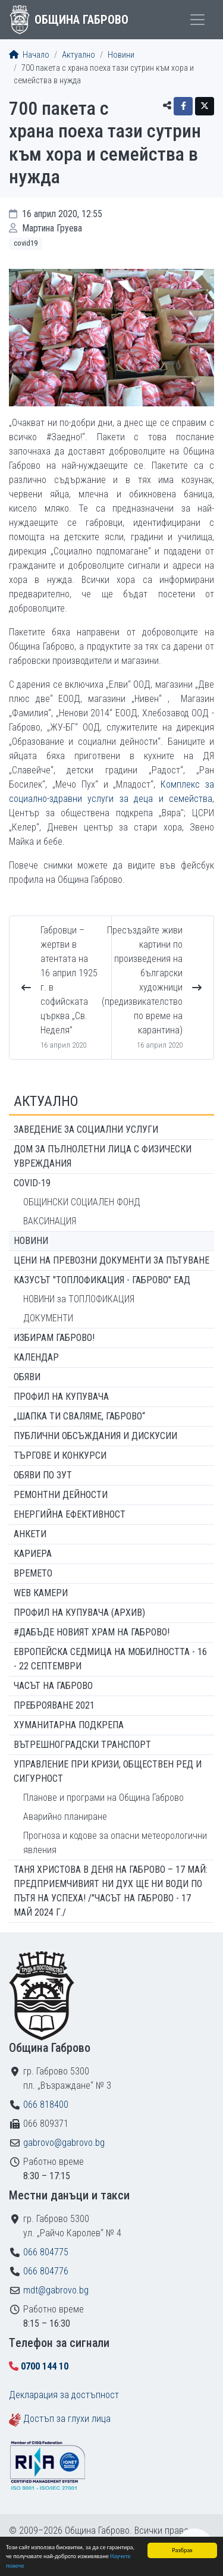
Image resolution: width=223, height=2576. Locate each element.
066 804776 (45, 2271)
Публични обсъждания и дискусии (95, 1435)
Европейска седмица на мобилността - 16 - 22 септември (110, 1659)
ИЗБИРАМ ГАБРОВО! (54, 1337)
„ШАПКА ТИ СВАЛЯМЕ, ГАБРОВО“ (79, 1416)
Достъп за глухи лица (67, 2418)
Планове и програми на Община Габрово (103, 1797)
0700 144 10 (44, 2366)
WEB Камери (41, 1593)
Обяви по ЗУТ (43, 1475)
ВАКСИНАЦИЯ (49, 1221)
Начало (29, 55)
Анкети (30, 1534)
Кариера (33, 1553)
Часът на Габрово (53, 1685)
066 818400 (45, 2104)
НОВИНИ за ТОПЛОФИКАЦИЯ (78, 1299)
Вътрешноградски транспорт (82, 1744)
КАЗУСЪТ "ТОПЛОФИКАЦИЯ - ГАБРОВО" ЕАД (102, 1280)
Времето (33, 1573)
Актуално (78, 55)
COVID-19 (32, 1183)
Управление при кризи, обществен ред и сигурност (108, 1771)
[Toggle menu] (197, 19)
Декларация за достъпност (64, 2394)
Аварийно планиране (65, 1816)
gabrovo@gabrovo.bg (64, 2142)
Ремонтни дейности (61, 1494)
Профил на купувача (61, 1396)
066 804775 (45, 2252)
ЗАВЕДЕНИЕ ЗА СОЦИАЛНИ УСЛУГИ (86, 1129)
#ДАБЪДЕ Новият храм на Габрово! (91, 1632)
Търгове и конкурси (60, 1455)
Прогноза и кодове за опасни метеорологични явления (115, 1843)
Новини (121, 55)
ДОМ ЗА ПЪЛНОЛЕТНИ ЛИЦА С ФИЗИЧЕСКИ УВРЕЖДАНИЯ (102, 1156)
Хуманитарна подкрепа (69, 1725)
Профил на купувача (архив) (79, 1612)
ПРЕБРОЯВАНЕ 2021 (54, 1705)
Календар (36, 1357)
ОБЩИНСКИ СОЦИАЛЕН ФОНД (81, 1202)
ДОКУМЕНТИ (48, 1318)
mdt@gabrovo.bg (56, 2290)
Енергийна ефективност (69, 1514)
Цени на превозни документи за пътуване (111, 1260)
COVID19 (25, 243)
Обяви (27, 1377)
